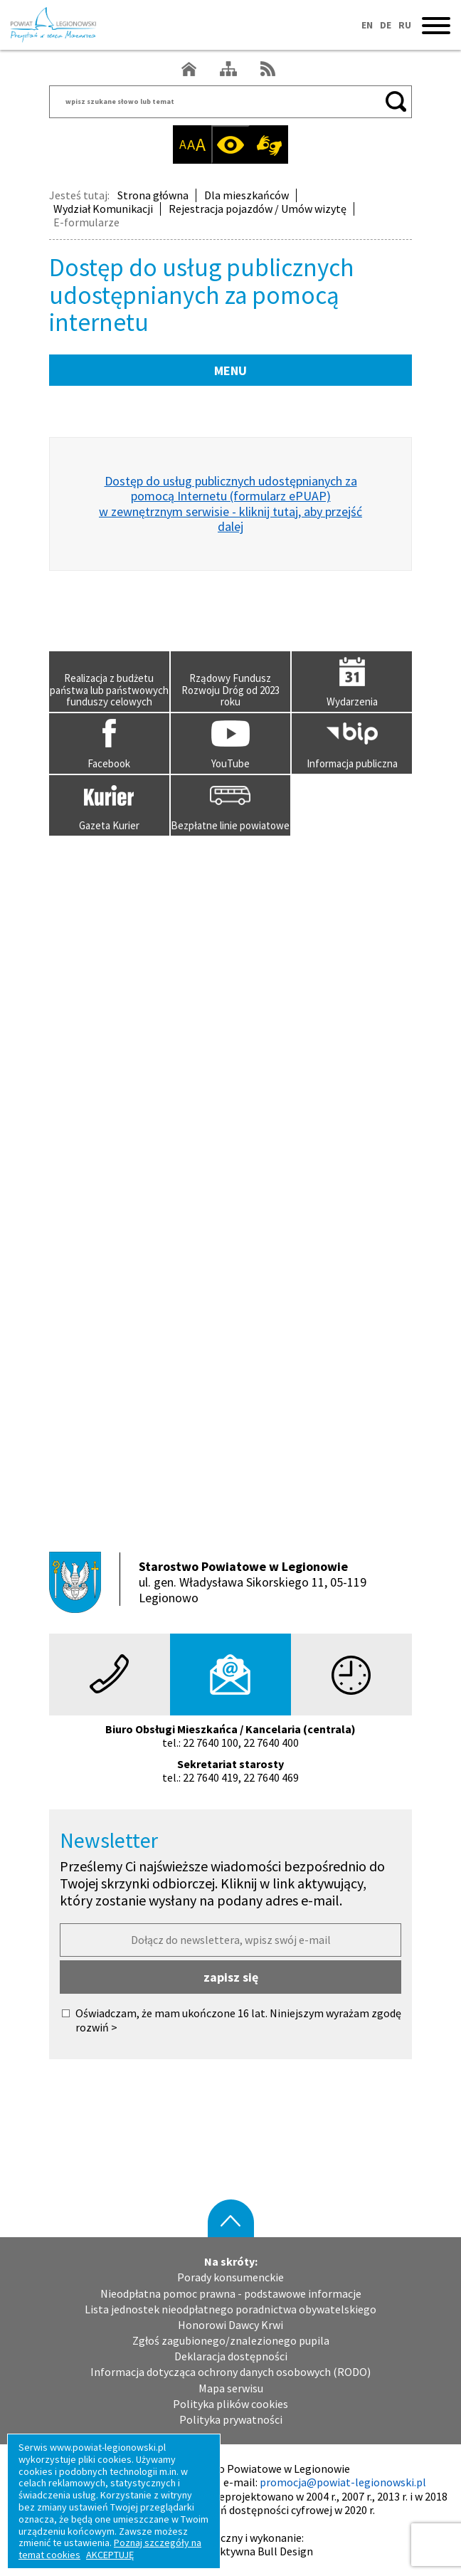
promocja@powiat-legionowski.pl (343, 2482)
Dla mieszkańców (246, 195)
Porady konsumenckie (230, 2277)
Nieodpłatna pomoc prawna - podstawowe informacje (230, 2294)
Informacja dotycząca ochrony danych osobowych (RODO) (230, 2372)
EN (367, 25)
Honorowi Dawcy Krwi (230, 2325)
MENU (230, 370)
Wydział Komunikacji (103, 208)
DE (385, 25)
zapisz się (230, 1977)
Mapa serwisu (230, 2388)
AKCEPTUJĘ (110, 2554)
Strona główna (153, 195)
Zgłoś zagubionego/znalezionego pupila (230, 2341)
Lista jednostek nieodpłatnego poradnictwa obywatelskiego (230, 2309)
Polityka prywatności (230, 2420)
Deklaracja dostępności (230, 2356)
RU (404, 25)
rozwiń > (96, 2027)
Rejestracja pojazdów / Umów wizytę (257, 208)
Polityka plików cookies (230, 2404)
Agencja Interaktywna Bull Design (231, 2551)
